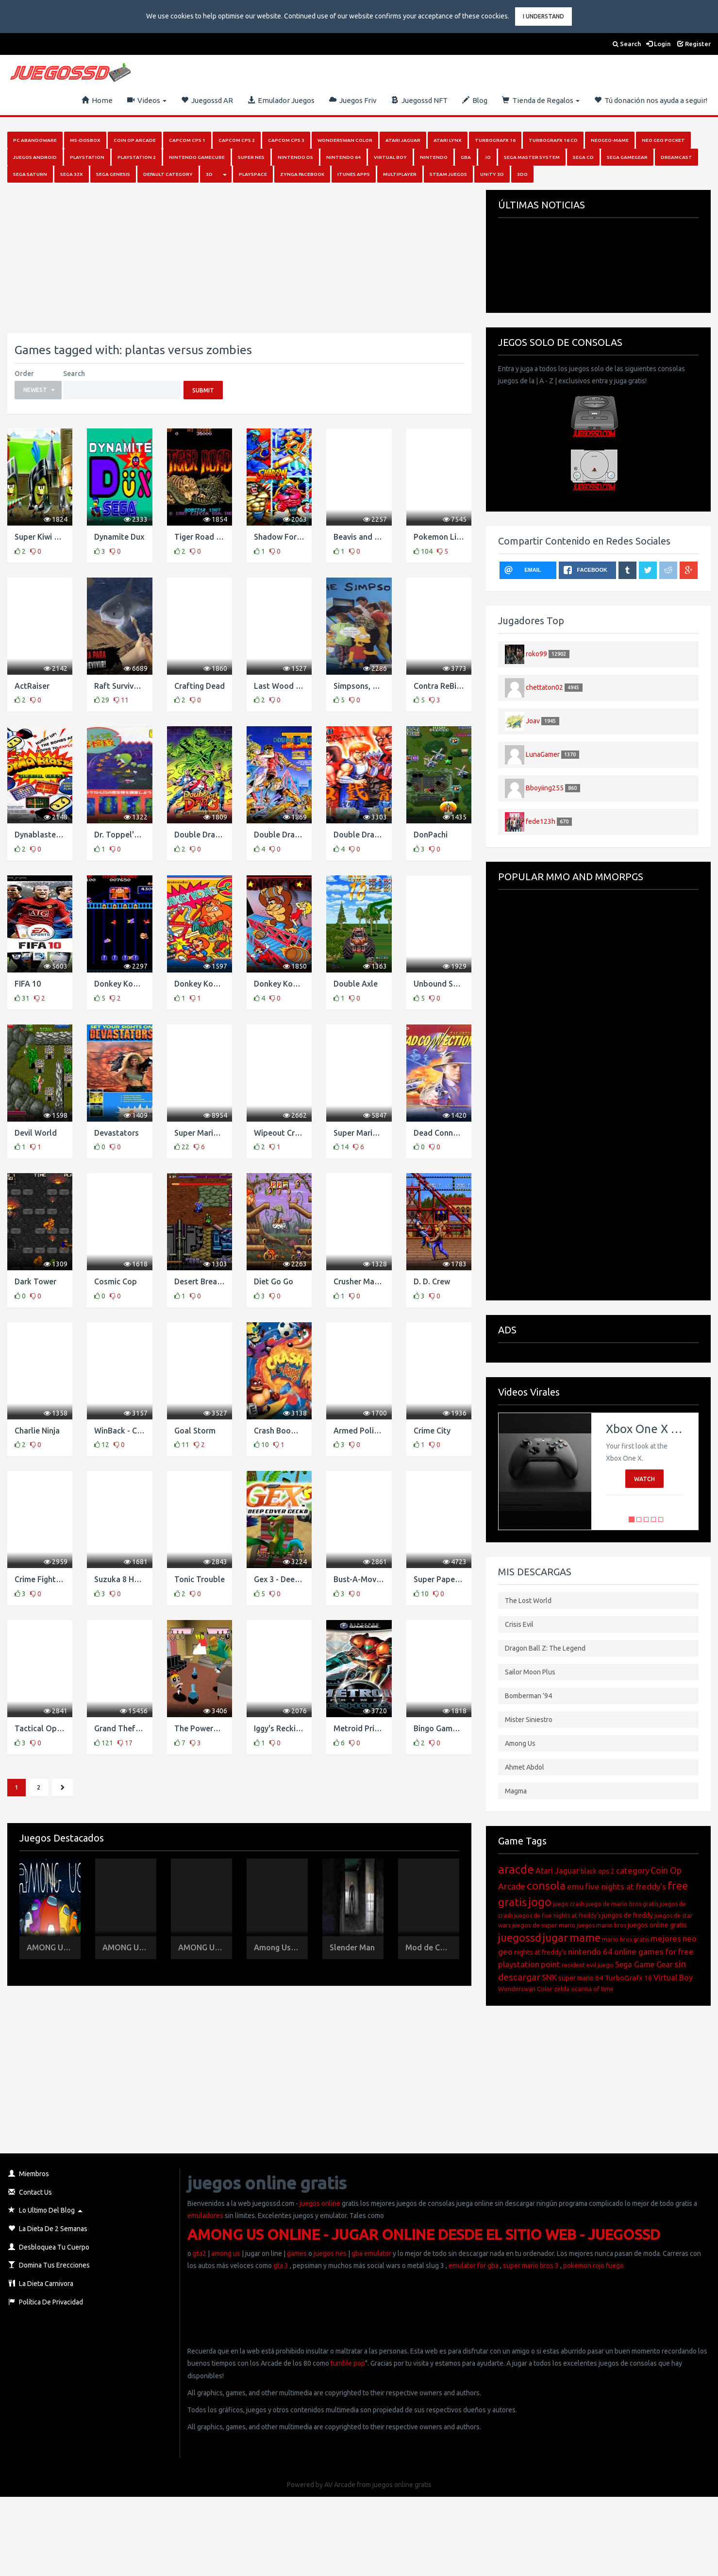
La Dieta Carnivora (40, 2283)
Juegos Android (35, 157)
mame (585, 1937)
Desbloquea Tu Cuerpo (48, 2247)
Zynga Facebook (302, 174)
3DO (522, 174)
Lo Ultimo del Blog (41, 2210)
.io (487, 157)
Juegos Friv (353, 100)
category (632, 1870)
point (550, 1964)
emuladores (205, 2215)
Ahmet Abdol (524, 1767)
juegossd (519, 1937)
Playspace (253, 174)
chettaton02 (544, 687)
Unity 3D (492, 174)
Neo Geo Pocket (663, 140)
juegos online (319, 2203)
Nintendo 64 (343, 157)
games (297, 2253)
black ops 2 (598, 1871)
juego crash (568, 1904)
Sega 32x (71, 174)
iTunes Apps (353, 174)
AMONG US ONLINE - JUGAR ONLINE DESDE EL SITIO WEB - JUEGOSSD (423, 2234)
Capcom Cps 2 (236, 140)
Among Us (520, 1743)
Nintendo (434, 157)
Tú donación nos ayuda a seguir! (650, 100)
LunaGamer (543, 754)
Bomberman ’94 (528, 1696)
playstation (518, 1964)
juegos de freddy (627, 1915)
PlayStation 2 (136, 157)
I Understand (543, 16)
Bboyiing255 (545, 787)
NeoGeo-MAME (610, 140)
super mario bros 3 (531, 2265)
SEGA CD (583, 157)
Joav (533, 720)
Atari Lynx (448, 140)
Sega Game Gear (644, 1964)
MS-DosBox (85, 140)
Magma (516, 1791)
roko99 (536, 653)
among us (225, 2253)
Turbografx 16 (495, 140)
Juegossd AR (207, 100)
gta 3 (280, 2265)
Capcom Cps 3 (286, 140)
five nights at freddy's (625, 1886)
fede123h (540, 821)
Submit (203, 390)
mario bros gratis (625, 1939)
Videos (147, 100)
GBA (466, 157)
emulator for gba (474, 2265)
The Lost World (528, 1600)
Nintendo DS (295, 157)
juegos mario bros (601, 1925)
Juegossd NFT (419, 100)
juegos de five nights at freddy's (557, 1915)
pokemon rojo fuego (593, 2265)
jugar (555, 1937)
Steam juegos (448, 174)
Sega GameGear (627, 157)
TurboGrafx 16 (628, 1978)
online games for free (654, 1951)
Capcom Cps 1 (187, 140)
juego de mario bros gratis (622, 1904)
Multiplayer (400, 174)
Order (24, 373)
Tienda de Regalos (541, 100)
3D (209, 174)
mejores (666, 1938)
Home (97, 100)
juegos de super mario (543, 1925)
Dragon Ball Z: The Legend (545, 1648)
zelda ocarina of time (584, 1988)
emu (575, 1886)
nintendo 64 (590, 1951)
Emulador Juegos (281, 100)
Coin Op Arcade (135, 140)
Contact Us (30, 2192)
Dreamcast (676, 157)
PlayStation (87, 157)
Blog (474, 100)
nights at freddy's (540, 1952)
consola (546, 1885)
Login (658, 43)
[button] (38, 390)
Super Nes (251, 157)
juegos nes (330, 2253)
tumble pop (348, 2363)
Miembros (28, 2174)
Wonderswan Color (344, 140)
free (678, 1885)
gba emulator (371, 2253)
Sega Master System (532, 157)
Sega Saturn (30, 174)
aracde (516, 1869)
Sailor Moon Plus (530, 1672)
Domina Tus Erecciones (49, 2265)
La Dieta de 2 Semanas (47, 2229)
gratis (512, 1902)
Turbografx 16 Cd (553, 140)
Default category (168, 174)
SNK (549, 1977)
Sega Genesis (113, 174)
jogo (539, 1902)
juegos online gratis (657, 1925)
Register (694, 43)
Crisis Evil (519, 1624)
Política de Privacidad (45, 2302)
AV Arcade (339, 2485)
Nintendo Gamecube (197, 157)
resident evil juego (588, 1965)
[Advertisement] (194, 258)
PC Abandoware (35, 140)
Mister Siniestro (528, 1719)
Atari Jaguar (402, 140)
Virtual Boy (390, 157)
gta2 (199, 2253)
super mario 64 (580, 1978)
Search (627, 43)
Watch (644, 1479)
